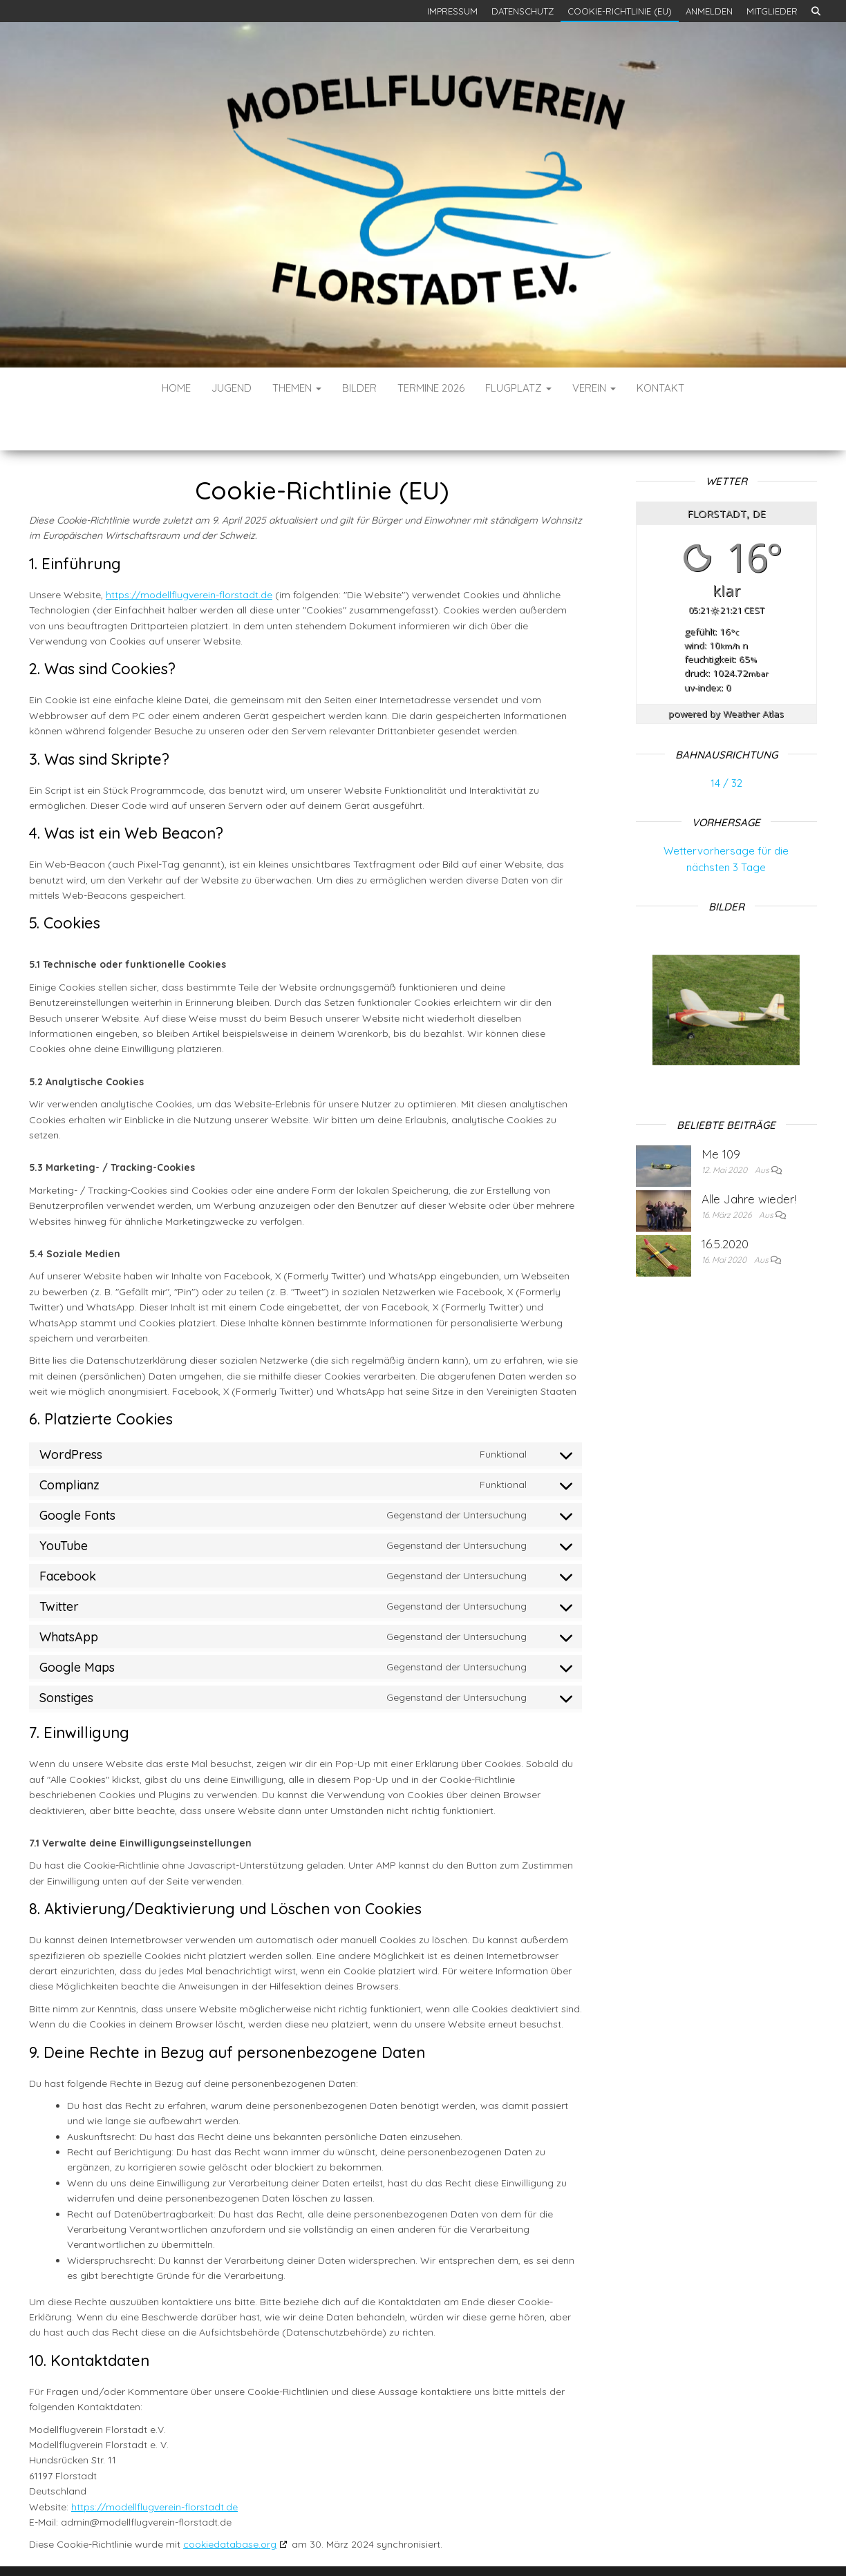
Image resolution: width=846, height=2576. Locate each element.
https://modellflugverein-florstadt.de (189, 553)
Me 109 (721, 1112)
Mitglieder (772, 11)
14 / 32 (726, 741)
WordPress (427, 2546)
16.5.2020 (725, 1202)
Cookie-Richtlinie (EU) (619, 11)
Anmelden (709, 11)
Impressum (452, 11)
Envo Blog (524, 2546)
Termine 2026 (430, 387)
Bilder (359, 387)
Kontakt (660, 387)
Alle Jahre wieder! (749, 1157)
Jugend (232, 387)
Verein (594, 387)
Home (176, 387)
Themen (296, 387)
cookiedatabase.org (229, 2503)
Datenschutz (522, 11)
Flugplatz (518, 387)
